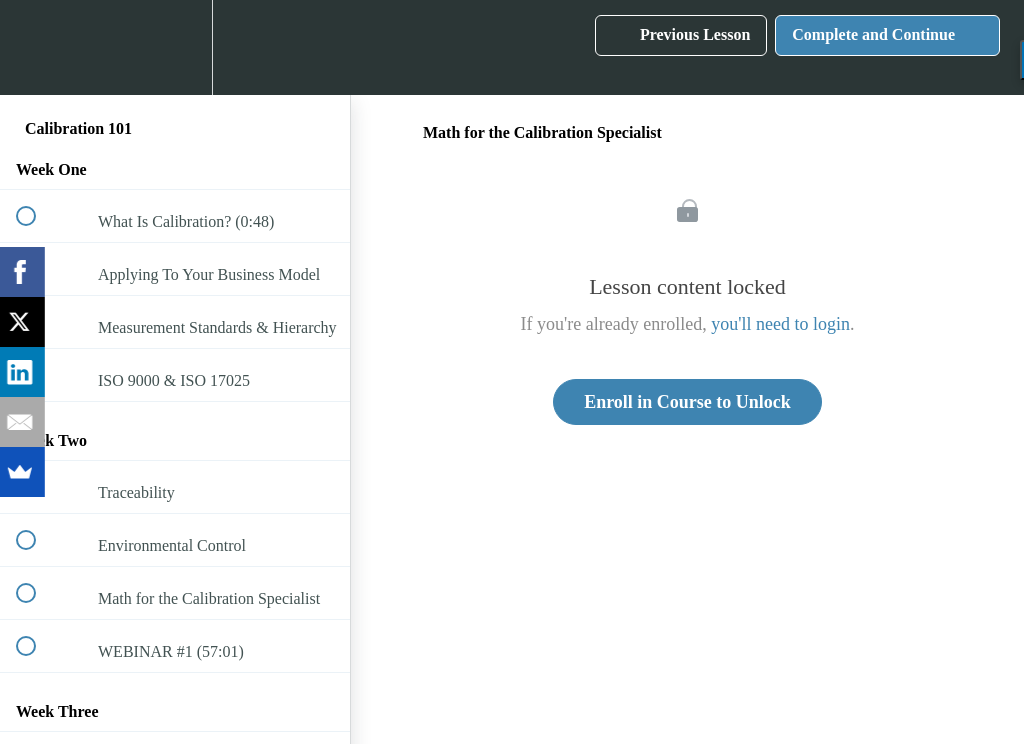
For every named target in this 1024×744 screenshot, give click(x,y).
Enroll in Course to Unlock (687, 402)
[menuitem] (175, 47)
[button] (37, 47)
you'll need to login (780, 324)
